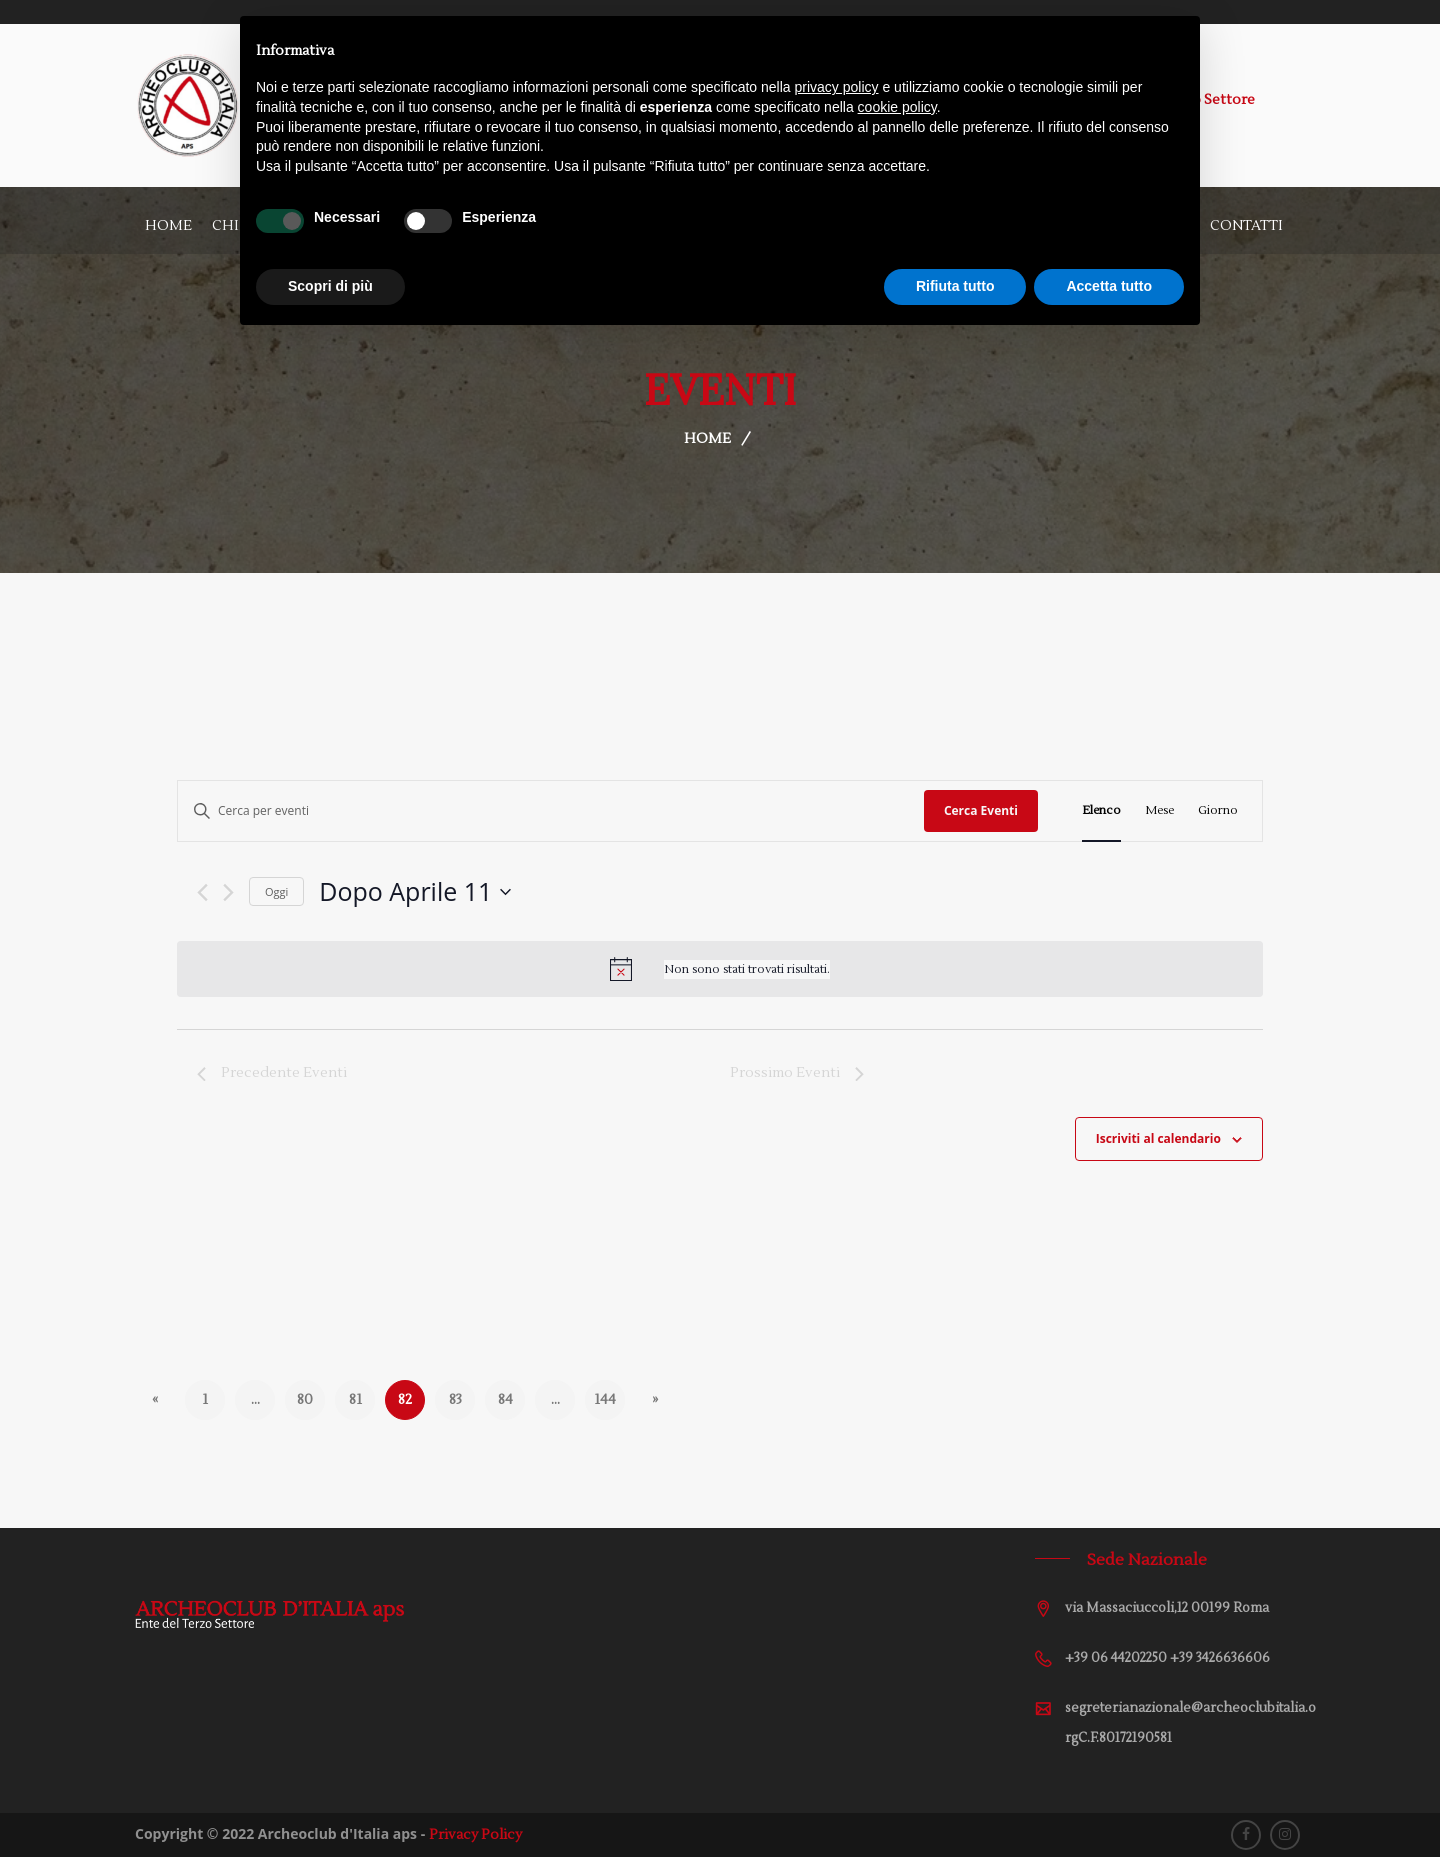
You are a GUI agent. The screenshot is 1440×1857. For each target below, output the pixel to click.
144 (605, 1400)
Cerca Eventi (981, 810)
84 (505, 1400)
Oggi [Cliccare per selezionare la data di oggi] (276, 891)
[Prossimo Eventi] (228, 892)
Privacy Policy (475, 1835)
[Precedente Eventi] (202, 892)
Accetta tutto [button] (1109, 286)
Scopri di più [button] (330, 286)
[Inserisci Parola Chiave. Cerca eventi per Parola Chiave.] (551, 810)
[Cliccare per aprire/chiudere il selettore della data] (415, 892)
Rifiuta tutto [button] (955, 286)
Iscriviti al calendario (1158, 1138)
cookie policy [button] (897, 107)
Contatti (1246, 226)
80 (305, 1400)
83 (455, 1400)
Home (168, 226)
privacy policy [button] (837, 87)
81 (355, 1400)
